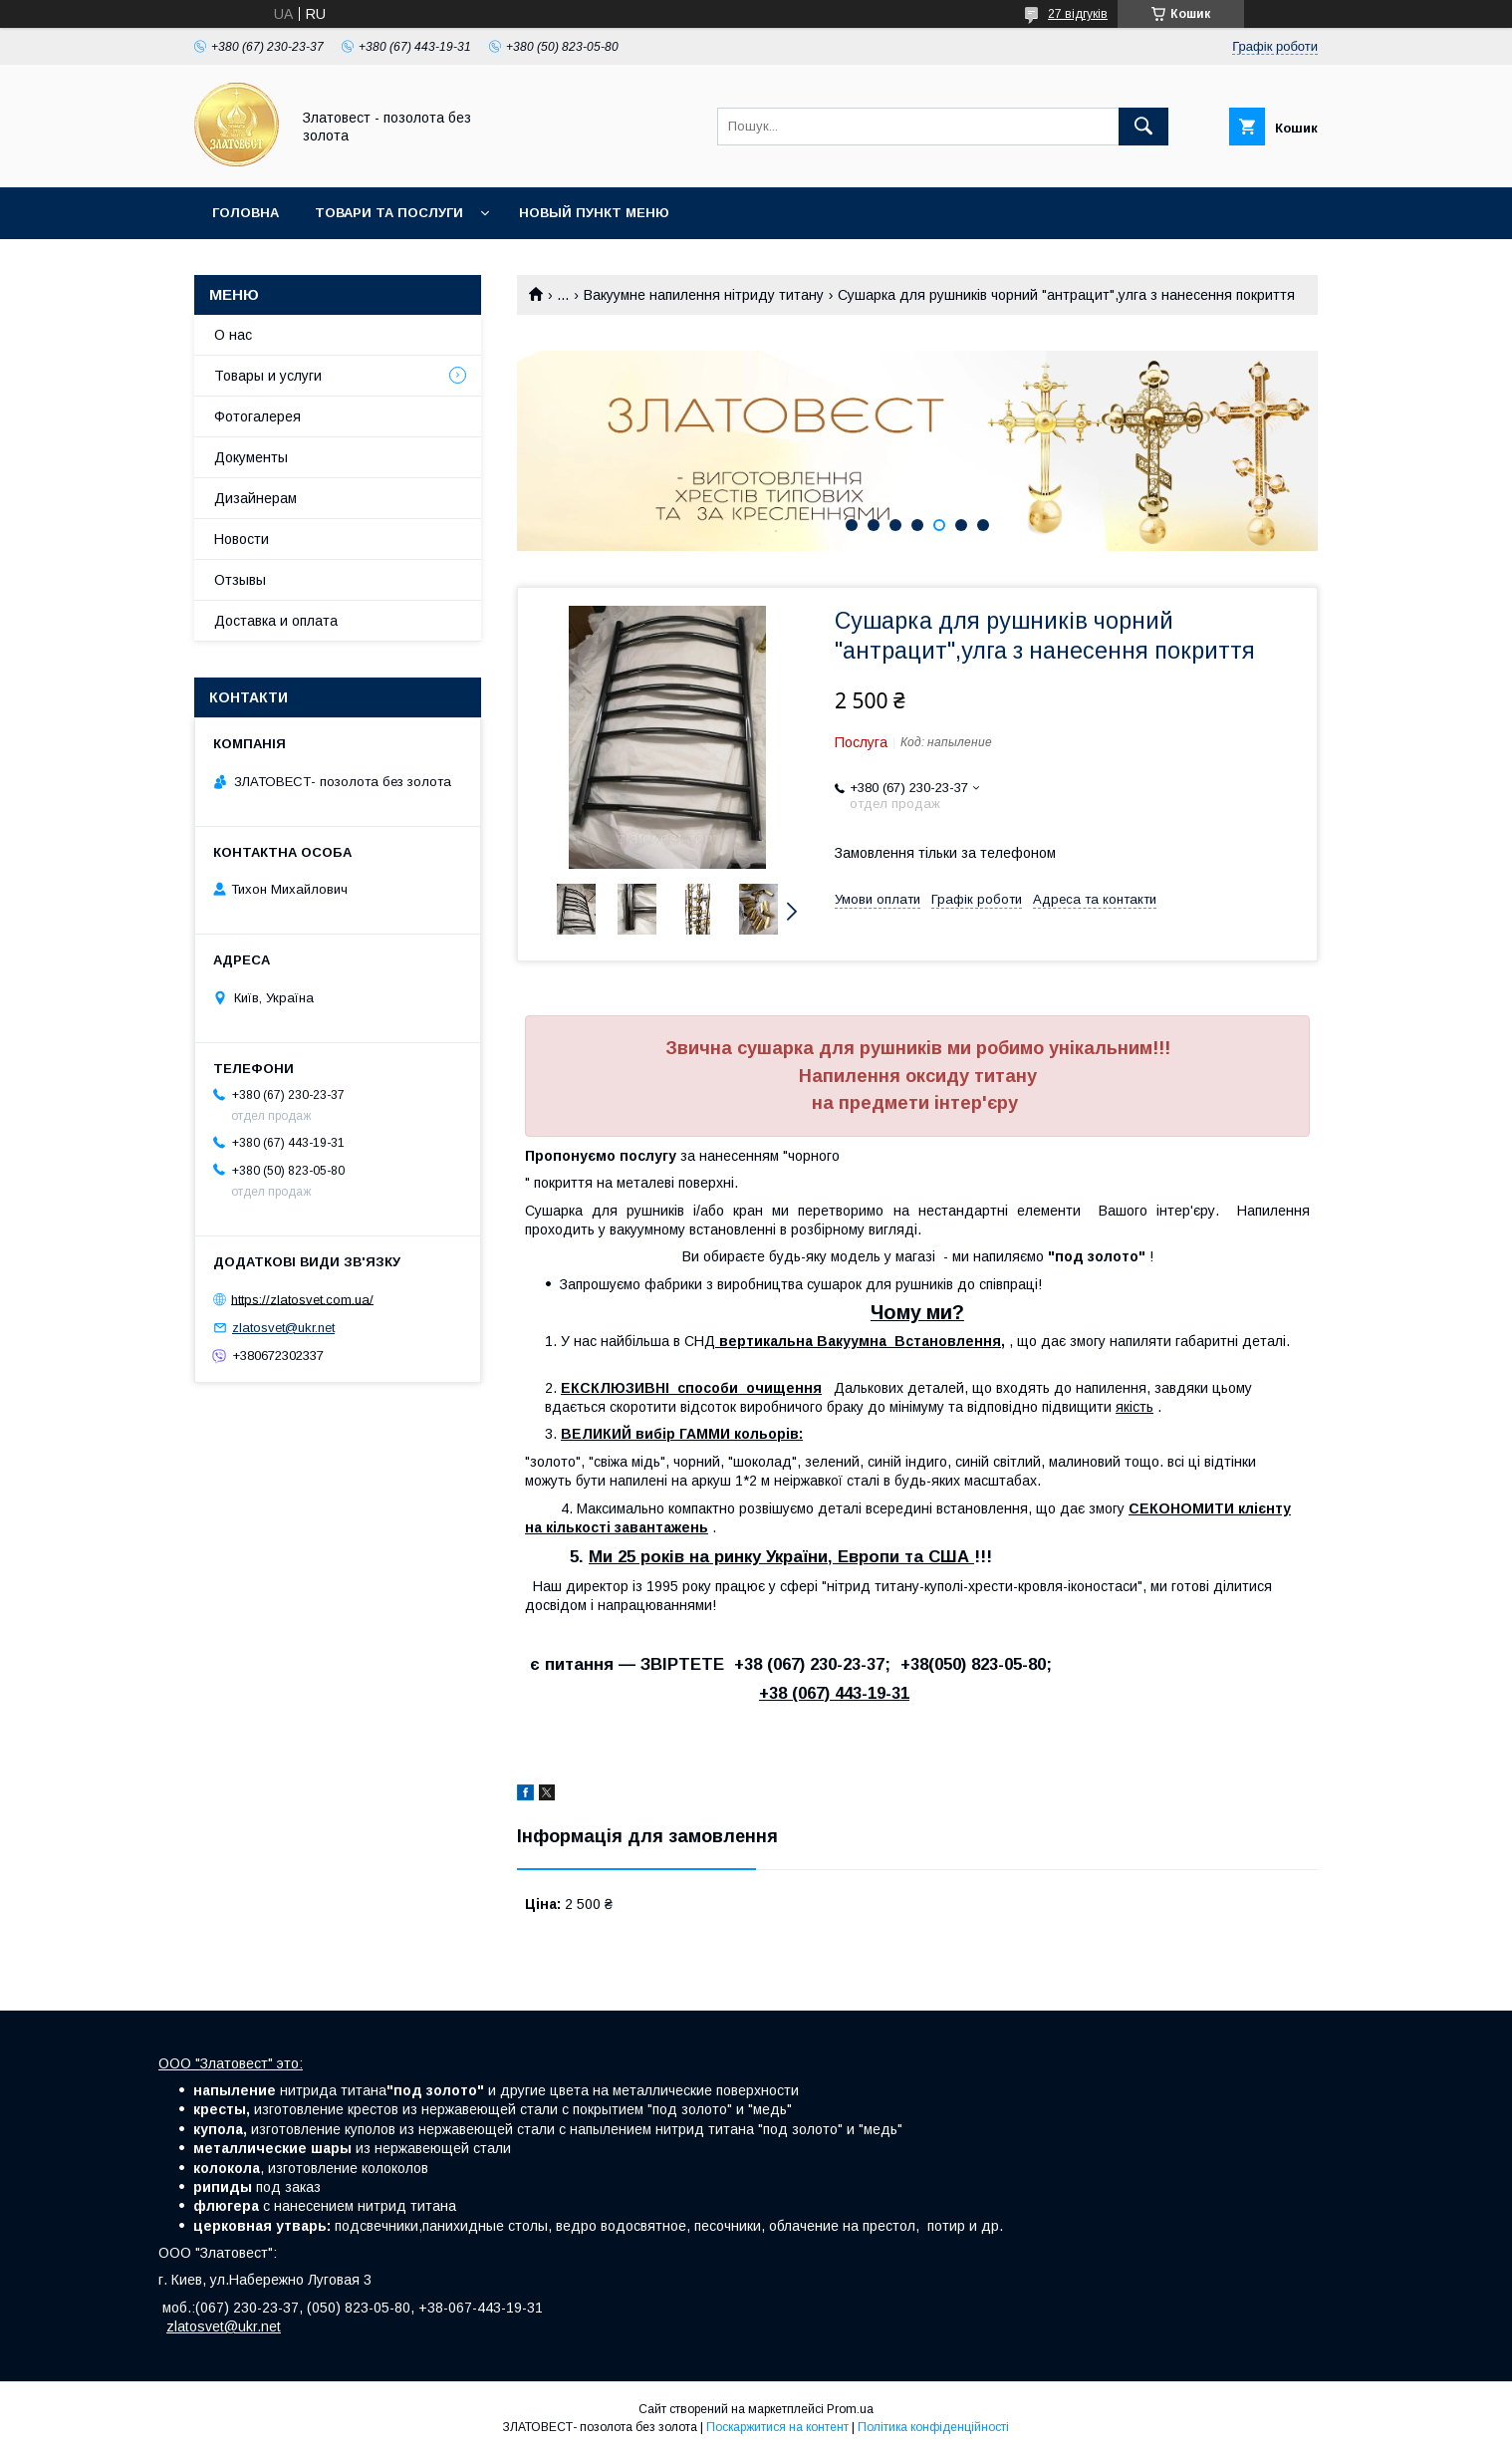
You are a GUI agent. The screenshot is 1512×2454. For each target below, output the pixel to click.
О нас (233, 335)
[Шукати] (1143, 126)
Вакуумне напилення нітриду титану (704, 295)
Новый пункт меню (594, 212)
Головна (245, 212)
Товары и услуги (268, 376)
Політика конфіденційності (933, 2427)
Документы (251, 457)
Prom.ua (850, 2409)
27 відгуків (1078, 14)
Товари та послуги (389, 212)
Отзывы (240, 580)
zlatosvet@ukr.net (283, 1327)
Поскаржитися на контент (777, 2427)
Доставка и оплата (276, 621)
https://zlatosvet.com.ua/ (302, 1298)
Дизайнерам (255, 498)
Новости (241, 539)
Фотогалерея (257, 416)
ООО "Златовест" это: (230, 2063)
